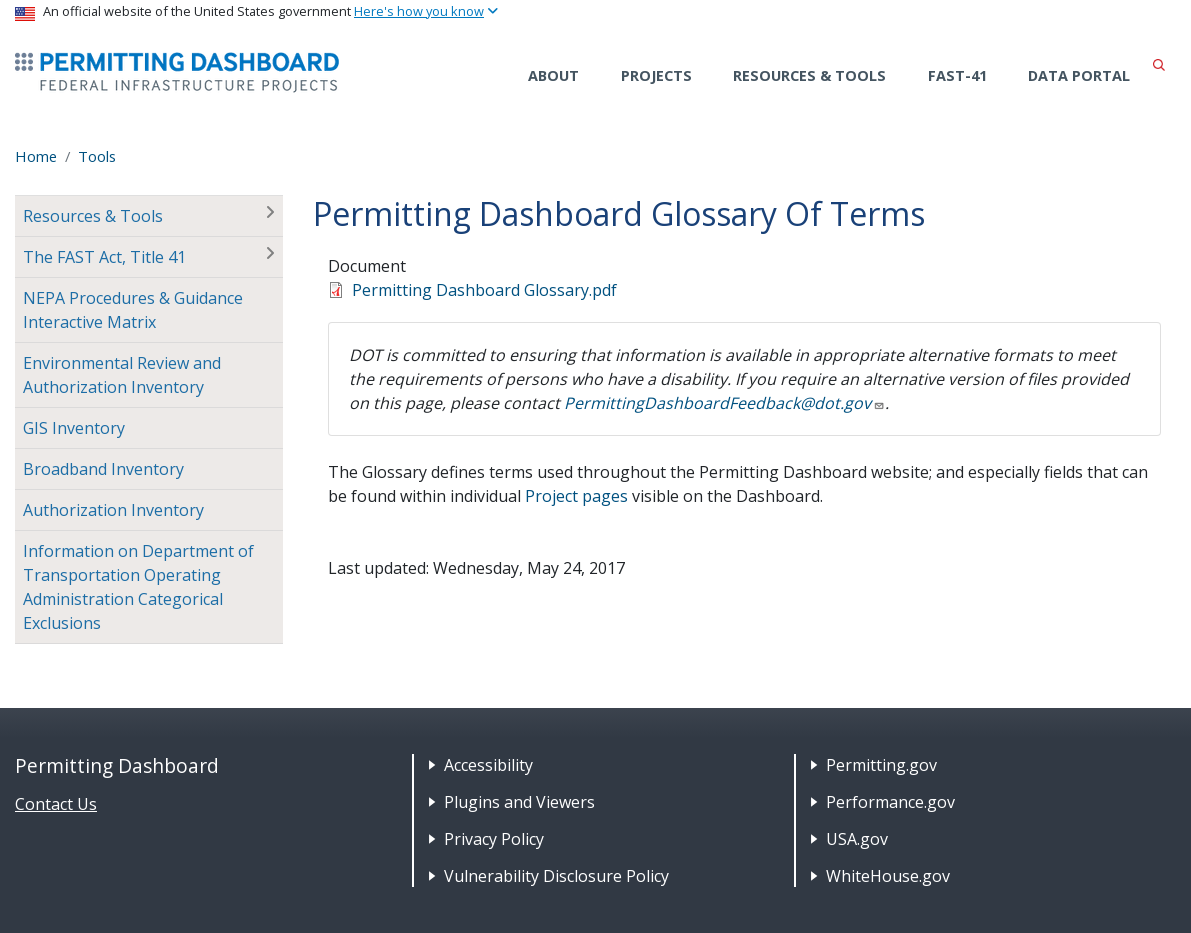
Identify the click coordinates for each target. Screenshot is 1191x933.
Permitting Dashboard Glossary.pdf (484, 290)
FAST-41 (957, 75)
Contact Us (56, 804)
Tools (97, 156)
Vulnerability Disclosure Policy (556, 876)
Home (36, 156)
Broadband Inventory (103, 469)
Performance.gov (890, 802)
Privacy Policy (494, 839)
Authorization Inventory (113, 510)
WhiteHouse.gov (888, 876)
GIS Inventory (74, 428)
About (553, 75)
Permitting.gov (881, 765)
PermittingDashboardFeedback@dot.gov (724, 403)
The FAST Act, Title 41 (104, 257)
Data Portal (1079, 75)
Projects (656, 75)
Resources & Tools (809, 75)
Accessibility (488, 765)
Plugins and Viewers (519, 802)
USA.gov (857, 839)
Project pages (576, 496)
